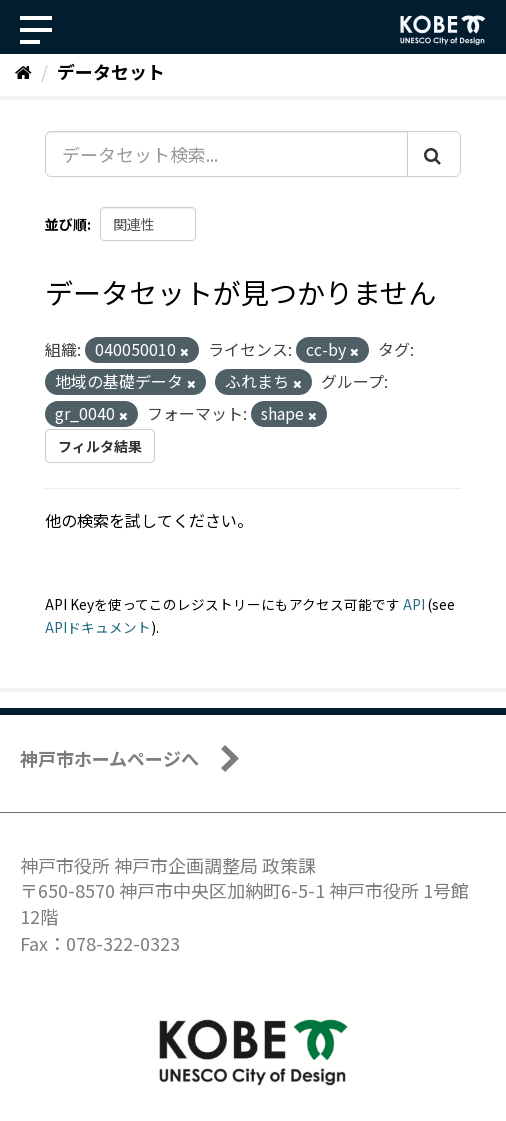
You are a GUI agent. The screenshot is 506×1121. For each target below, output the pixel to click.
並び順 (66, 224)
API (414, 604)
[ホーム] (23, 71)
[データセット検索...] (226, 154)
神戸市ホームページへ (109, 758)
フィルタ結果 (100, 446)
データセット (111, 71)
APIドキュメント (98, 627)
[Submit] (434, 154)
